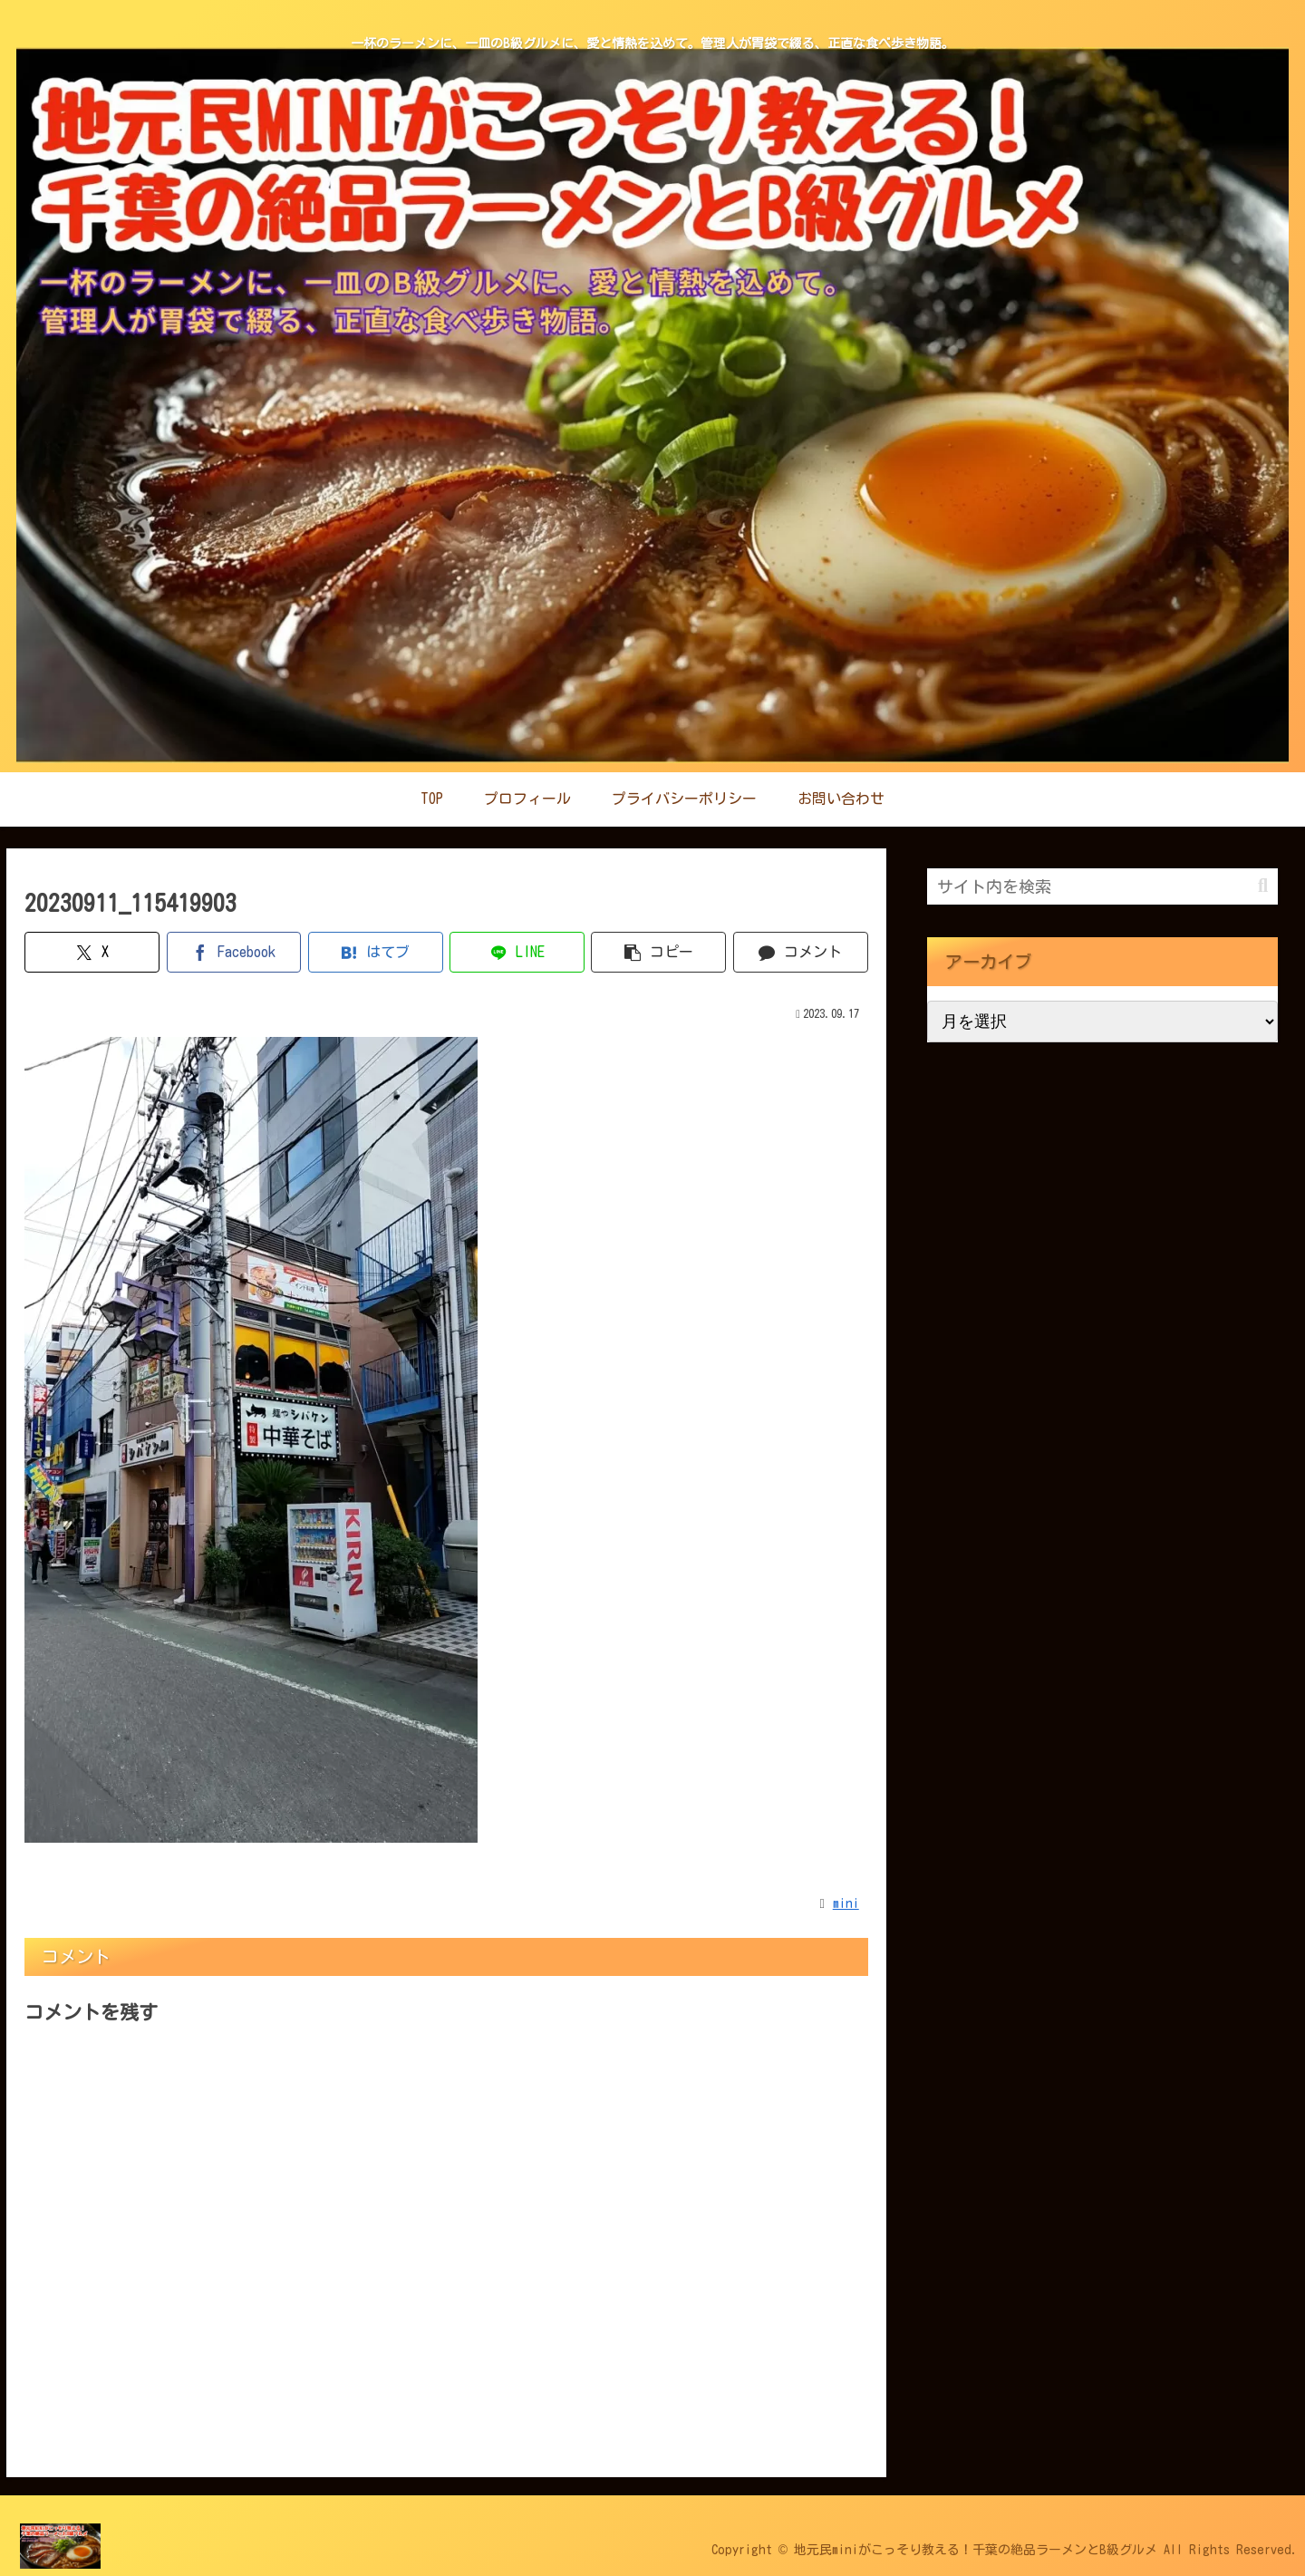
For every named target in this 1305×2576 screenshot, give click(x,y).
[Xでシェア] (92, 952)
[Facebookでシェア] (234, 952)
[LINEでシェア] (517, 952)
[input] (1102, 886)
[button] (658, 952)
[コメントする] (800, 952)
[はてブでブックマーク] (375, 952)
